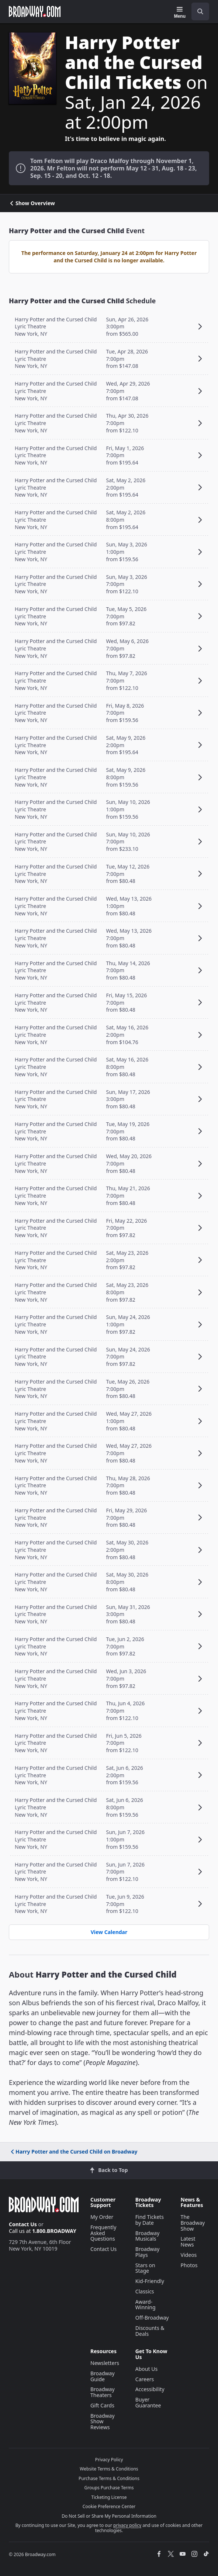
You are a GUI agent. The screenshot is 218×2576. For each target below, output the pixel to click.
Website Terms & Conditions (109, 2469)
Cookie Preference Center (109, 2506)
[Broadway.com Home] (34, 11)
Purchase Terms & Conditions (109, 2478)
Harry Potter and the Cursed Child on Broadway (74, 2151)
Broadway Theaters (102, 2392)
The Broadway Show (193, 2222)
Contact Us (23, 2224)
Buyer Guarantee (148, 2402)
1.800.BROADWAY (54, 2230)
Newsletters (104, 2362)
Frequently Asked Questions (103, 2233)
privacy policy (127, 2525)
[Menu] (180, 12)
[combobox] (197, 11)
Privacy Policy (109, 2459)
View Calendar (109, 1932)
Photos (189, 2265)
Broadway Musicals (147, 2236)
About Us (146, 2368)
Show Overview (32, 203)
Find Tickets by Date (149, 2219)
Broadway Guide (102, 2376)
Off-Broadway (152, 2317)
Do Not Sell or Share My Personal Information (109, 2516)
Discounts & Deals (150, 2330)
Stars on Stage (145, 2268)
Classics (144, 2291)
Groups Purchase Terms (109, 2488)
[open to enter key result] (200, 11)
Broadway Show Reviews (102, 2421)
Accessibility (150, 2389)
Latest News (188, 2241)
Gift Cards (102, 2405)
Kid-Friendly (149, 2281)
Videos (189, 2254)
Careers (144, 2379)
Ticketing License (109, 2497)
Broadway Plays (147, 2251)
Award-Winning (145, 2304)
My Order (101, 2216)
